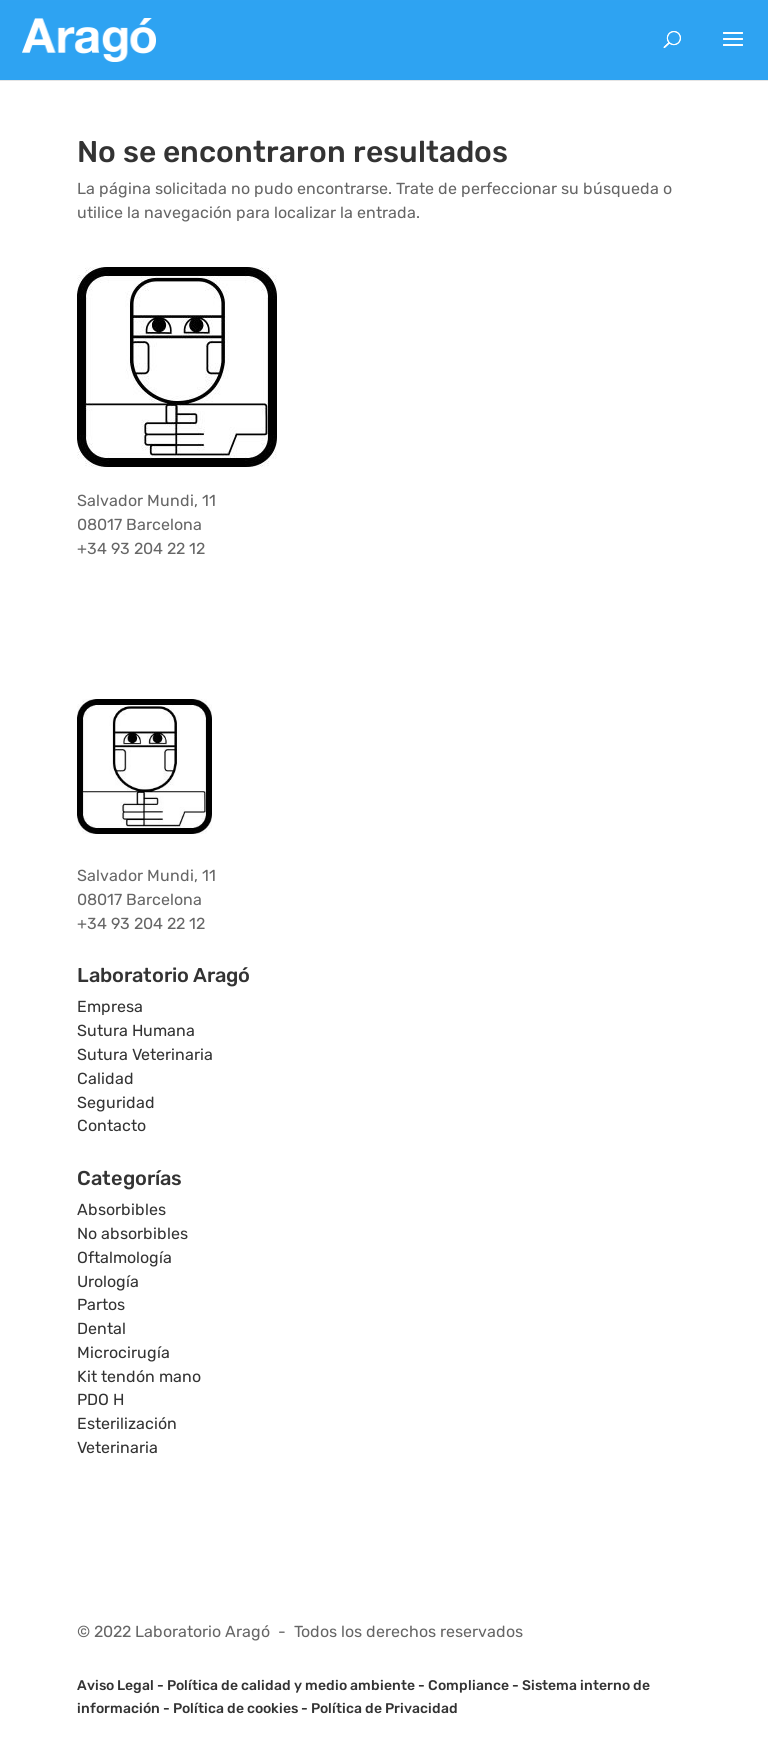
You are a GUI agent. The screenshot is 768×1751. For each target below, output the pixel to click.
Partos (101, 1304)
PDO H (100, 1399)
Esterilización (127, 1423)
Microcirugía (123, 1352)
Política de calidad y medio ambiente (291, 1685)
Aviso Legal (115, 1685)
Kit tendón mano (139, 1376)
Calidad (105, 1078)
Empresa (110, 1006)
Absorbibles (121, 1209)
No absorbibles (132, 1233)
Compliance (468, 1685)
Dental (101, 1328)
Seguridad (116, 1102)
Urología (108, 1281)
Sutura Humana (136, 1030)
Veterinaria (117, 1447)
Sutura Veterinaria (145, 1054)
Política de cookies (235, 1708)
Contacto (111, 1125)
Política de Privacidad (384, 1708)
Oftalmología (124, 1257)
